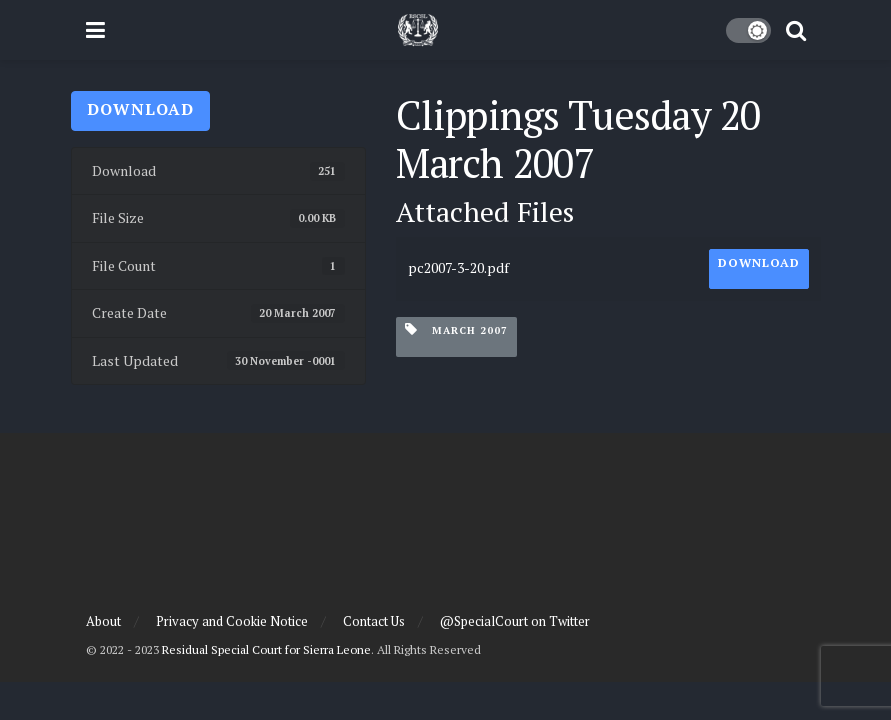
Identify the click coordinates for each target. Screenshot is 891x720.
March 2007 (456, 329)
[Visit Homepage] (418, 30)
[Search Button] (796, 30)
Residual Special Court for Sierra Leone (266, 649)
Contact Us (374, 621)
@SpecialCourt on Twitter (515, 621)
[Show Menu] (95, 30)
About (103, 621)
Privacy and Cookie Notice (232, 621)
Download (140, 109)
